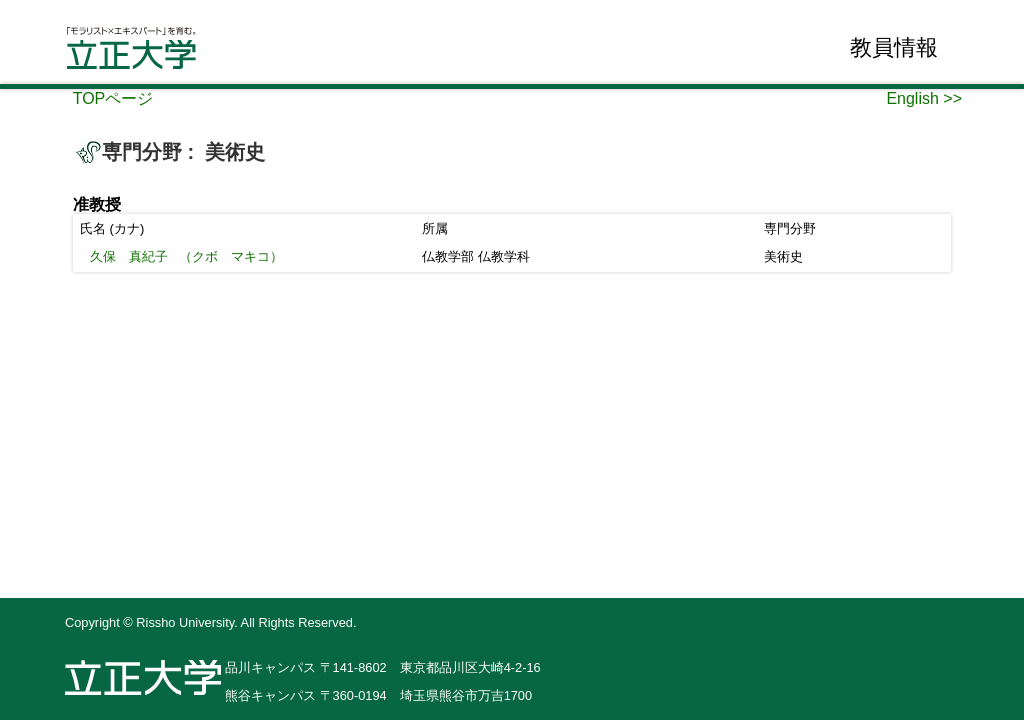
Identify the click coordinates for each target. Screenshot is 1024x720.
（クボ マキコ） (186, 256)
